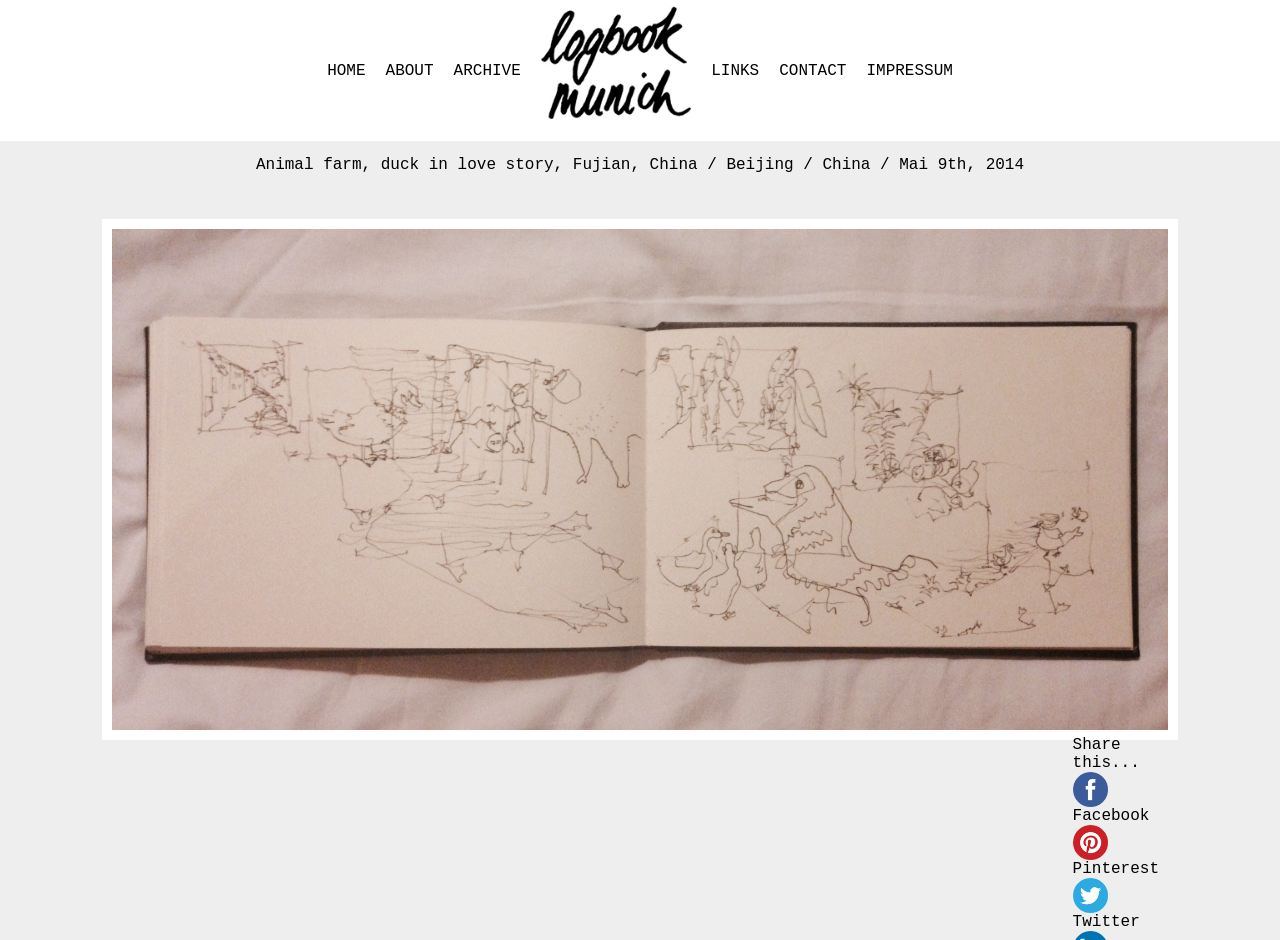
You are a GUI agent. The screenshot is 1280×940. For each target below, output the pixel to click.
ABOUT (410, 71)
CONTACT (812, 71)
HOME (346, 71)
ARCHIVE (487, 71)
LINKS (735, 71)
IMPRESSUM (909, 71)
